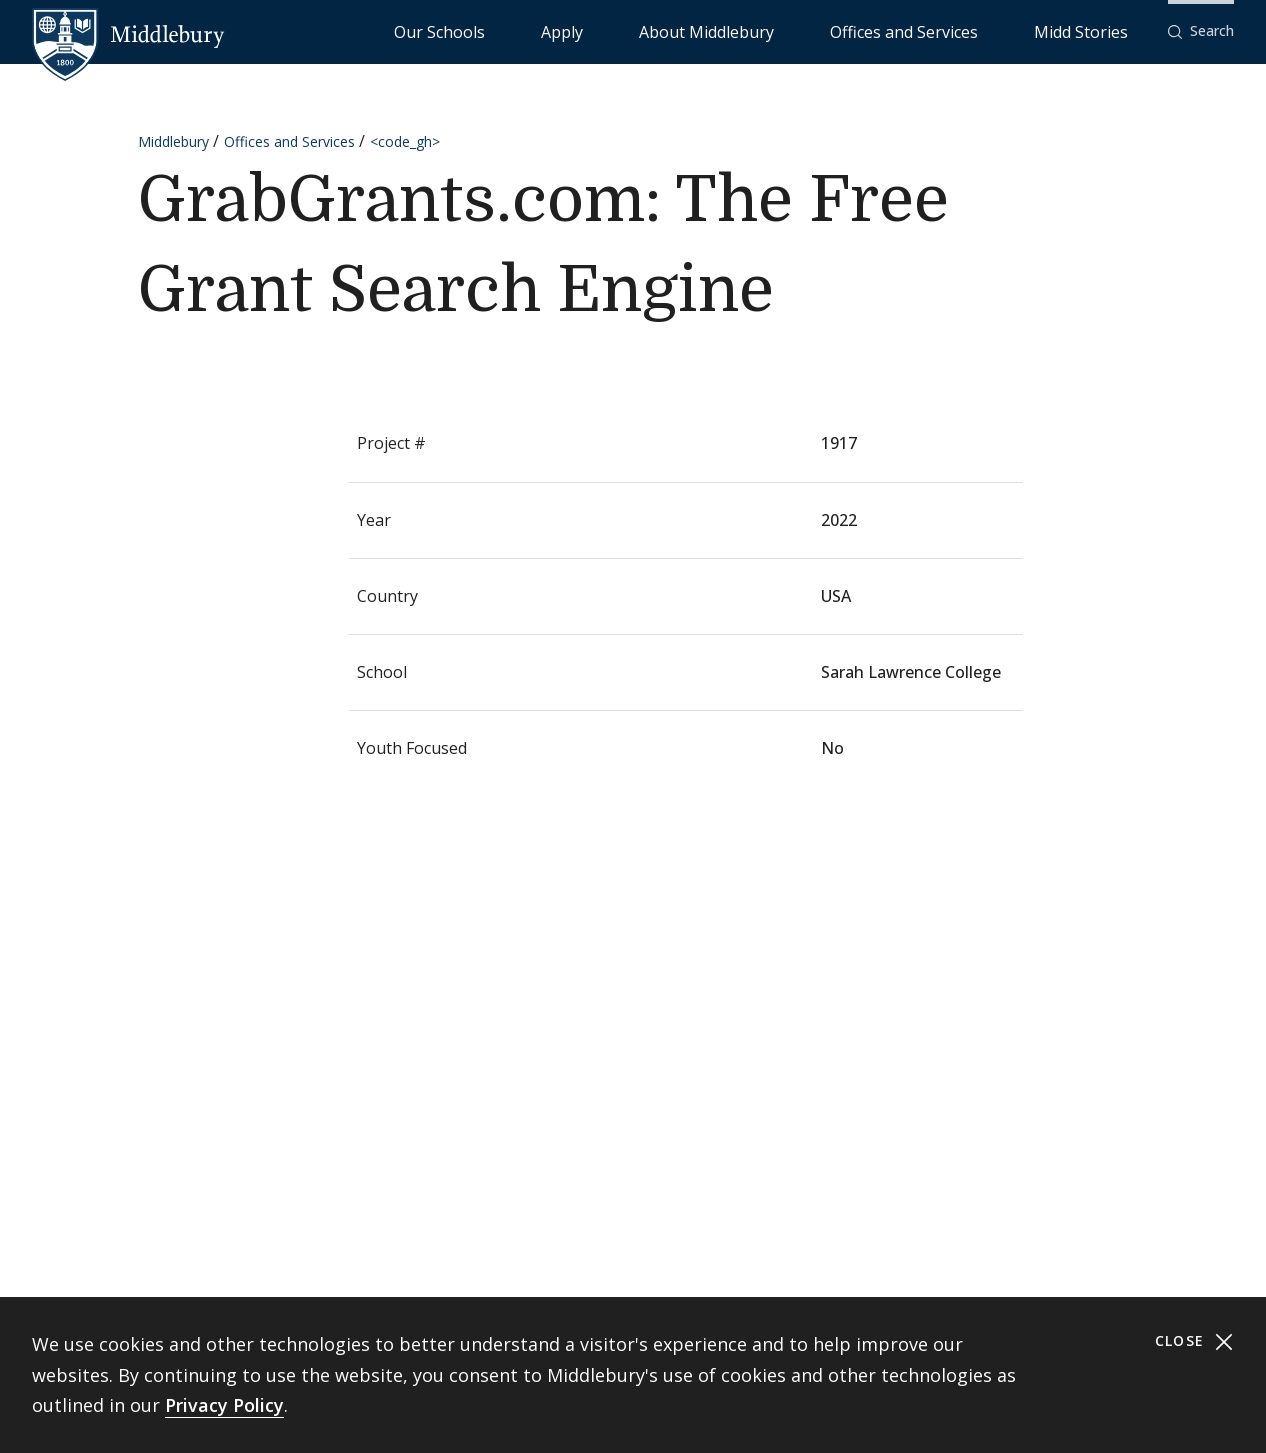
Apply (726, 30)
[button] (1201, 31)
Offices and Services (972, 30)
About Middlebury (825, 30)
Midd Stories (1103, 30)
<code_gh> (405, 141)
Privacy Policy (224, 1405)
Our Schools (645, 30)
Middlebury (173, 141)
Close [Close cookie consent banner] (1194, 1341)
